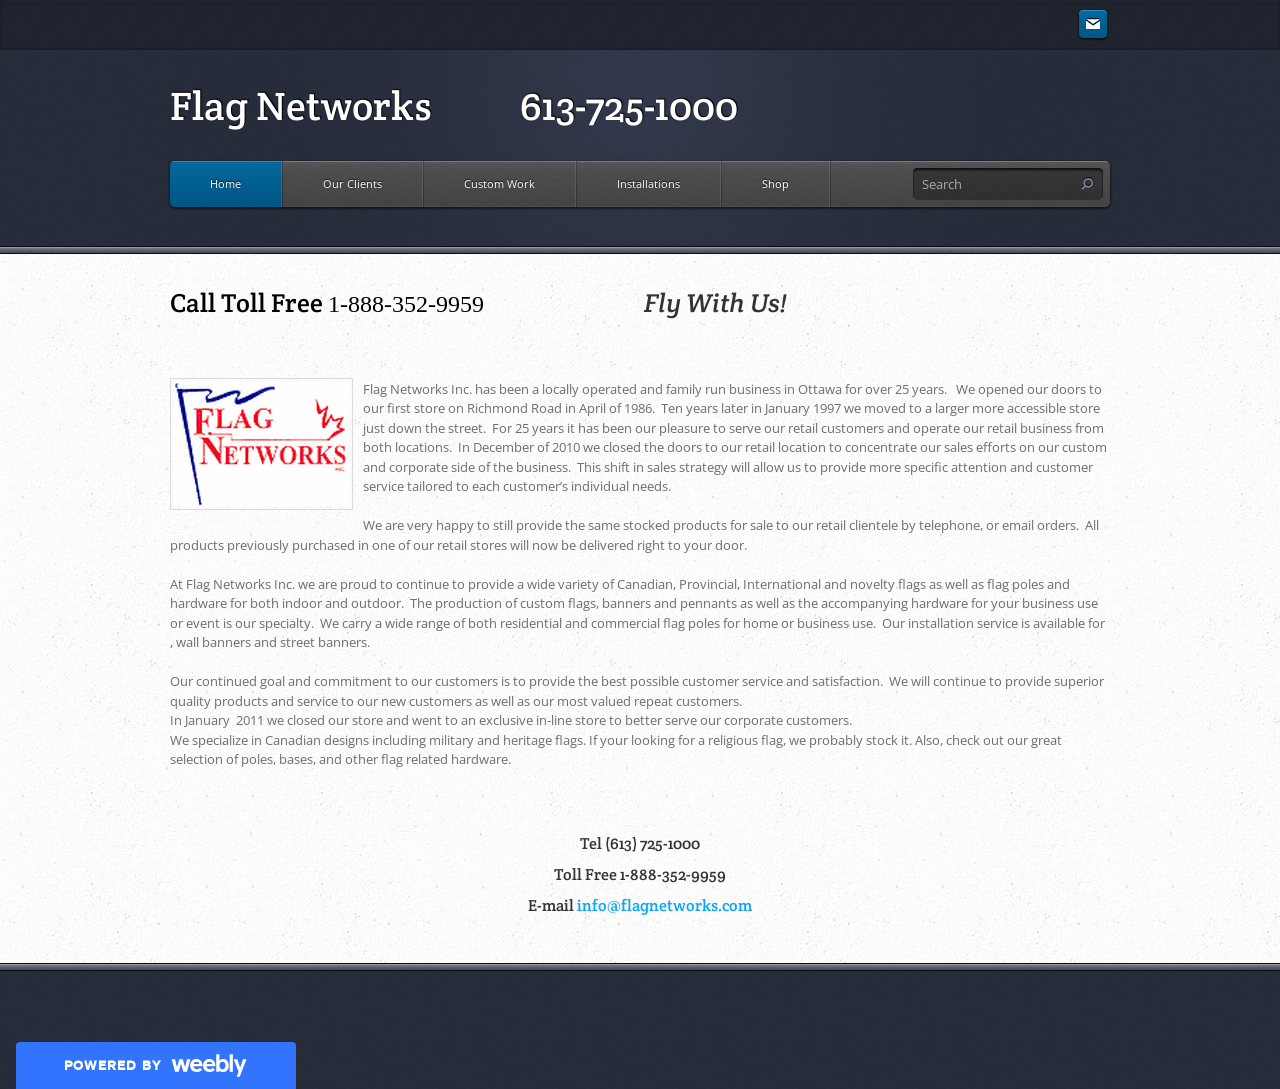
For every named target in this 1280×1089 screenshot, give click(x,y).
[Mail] (1093, 25)
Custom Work (499, 183)
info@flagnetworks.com (664, 905)
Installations (648, 183)
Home (225, 183)
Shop (775, 183)
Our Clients (352, 183)
